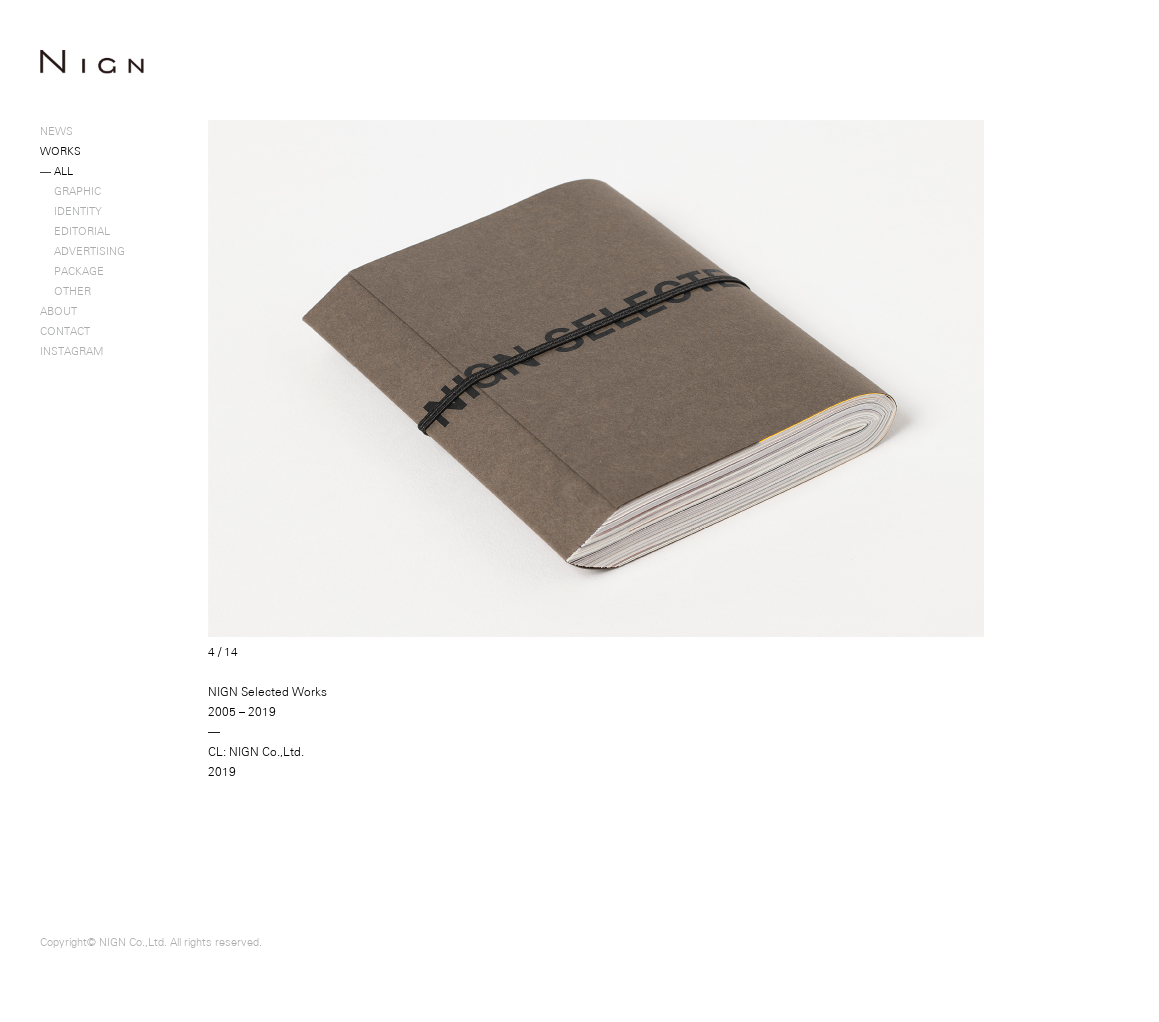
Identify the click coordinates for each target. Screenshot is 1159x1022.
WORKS (60, 151)
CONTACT (65, 331)
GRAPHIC (70, 191)
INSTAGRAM (71, 351)
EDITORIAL (75, 231)
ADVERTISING (82, 251)
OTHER (65, 291)
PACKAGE (72, 271)
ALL (56, 171)
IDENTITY (71, 211)
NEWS (56, 131)
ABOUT (58, 311)
